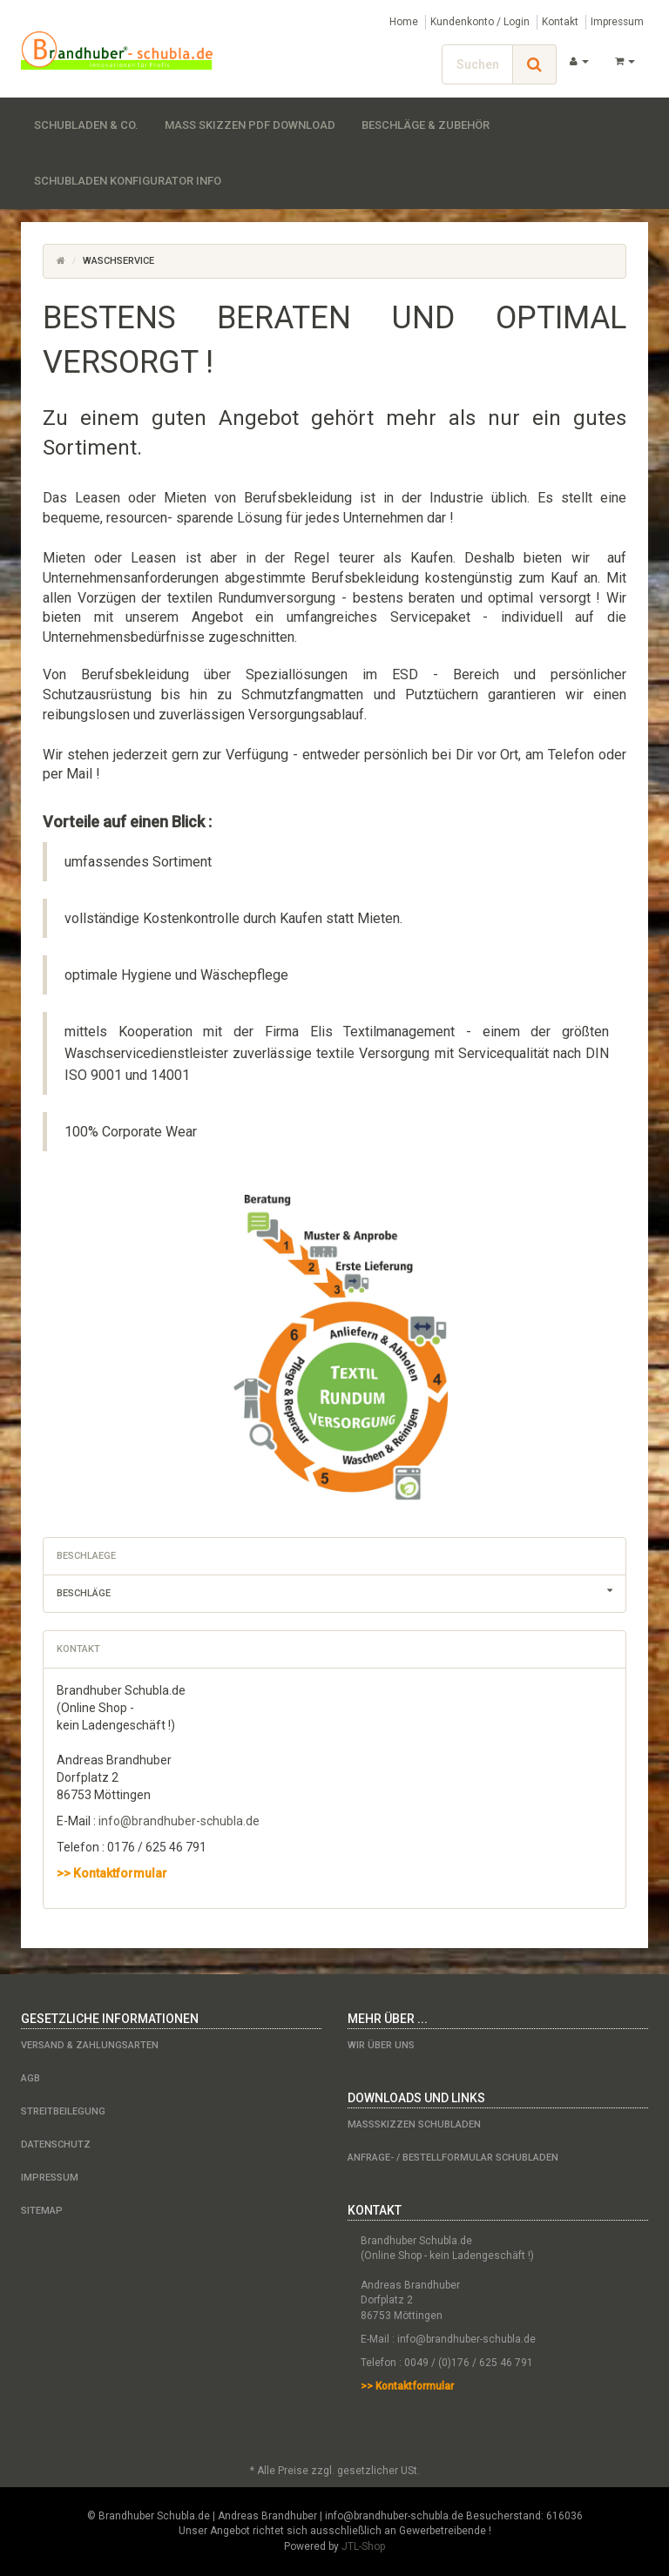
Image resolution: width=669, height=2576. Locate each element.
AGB (30, 2078)
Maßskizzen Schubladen (414, 2124)
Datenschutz (56, 2144)
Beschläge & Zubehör (426, 124)
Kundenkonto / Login (480, 22)
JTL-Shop (363, 2546)
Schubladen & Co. (86, 124)
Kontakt (560, 22)
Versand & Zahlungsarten (90, 2045)
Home (403, 22)
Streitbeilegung (63, 2111)
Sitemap (42, 2210)
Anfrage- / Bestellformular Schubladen (453, 2157)
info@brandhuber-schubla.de (179, 1821)
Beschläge (341, 1591)
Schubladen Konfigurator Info (127, 180)
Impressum (617, 22)
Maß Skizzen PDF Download (250, 124)
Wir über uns (381, 2045)
